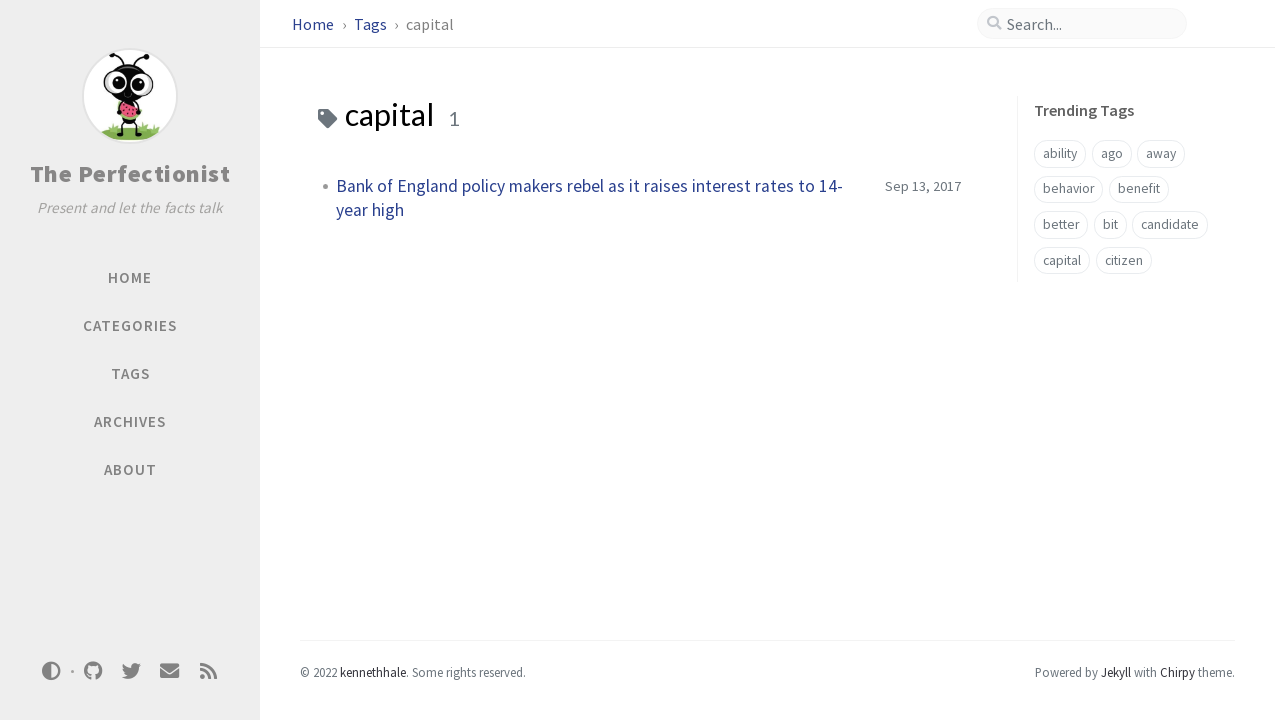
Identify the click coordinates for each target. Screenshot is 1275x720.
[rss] (208, 671)
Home (314, 24)
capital (1062, 260)
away (1161, 153)
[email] (170, 671)
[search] (1090, 24)
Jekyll (1116, 672)
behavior (1068, 188)
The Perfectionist (130, 173)
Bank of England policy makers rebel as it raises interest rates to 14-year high (589, 198)
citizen (1124, 260)
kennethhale (373, 672)
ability (1060, 153)
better (1061, 224)
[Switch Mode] (52, 671)
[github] (93, 671)
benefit (1139, 188)
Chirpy (1177, 672)
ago (1112, 153)
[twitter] (131, 671)
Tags (372, 24)
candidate (1170, 224)
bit (1110, 224)
